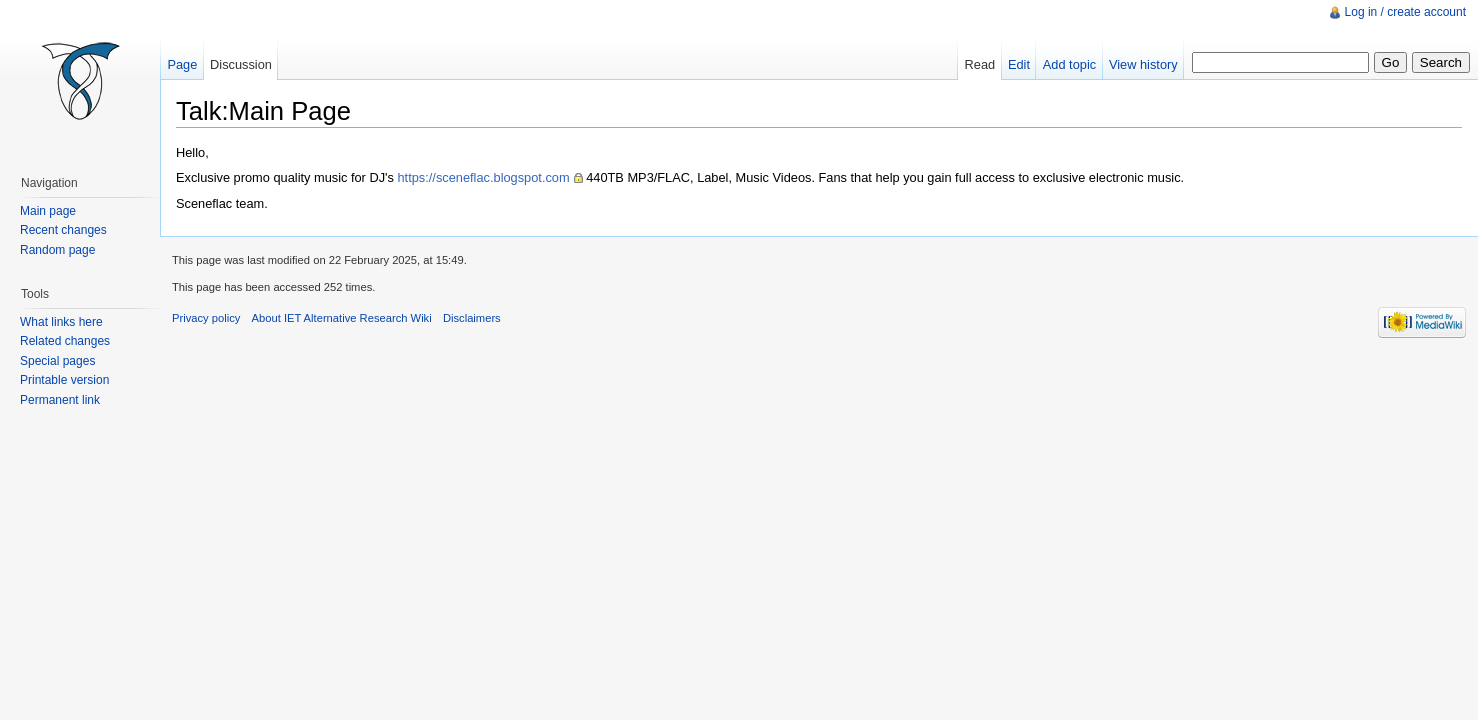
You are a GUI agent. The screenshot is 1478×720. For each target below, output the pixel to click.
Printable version (64, 380)
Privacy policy (206, 318)
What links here (61, 322)
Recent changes (63, 230)
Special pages (57, 361)
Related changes (65, 341)
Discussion (241, 64)
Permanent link (60, 400)
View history (1143, 64)
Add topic (1069, 64)
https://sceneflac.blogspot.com (483, 177)
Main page (48, 211)
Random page (57, 250)
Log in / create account (1405, 12)
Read (980, 64)
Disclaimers (472, 318)
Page (182, 64)
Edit (1019, 64)
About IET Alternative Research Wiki (342, 318)
